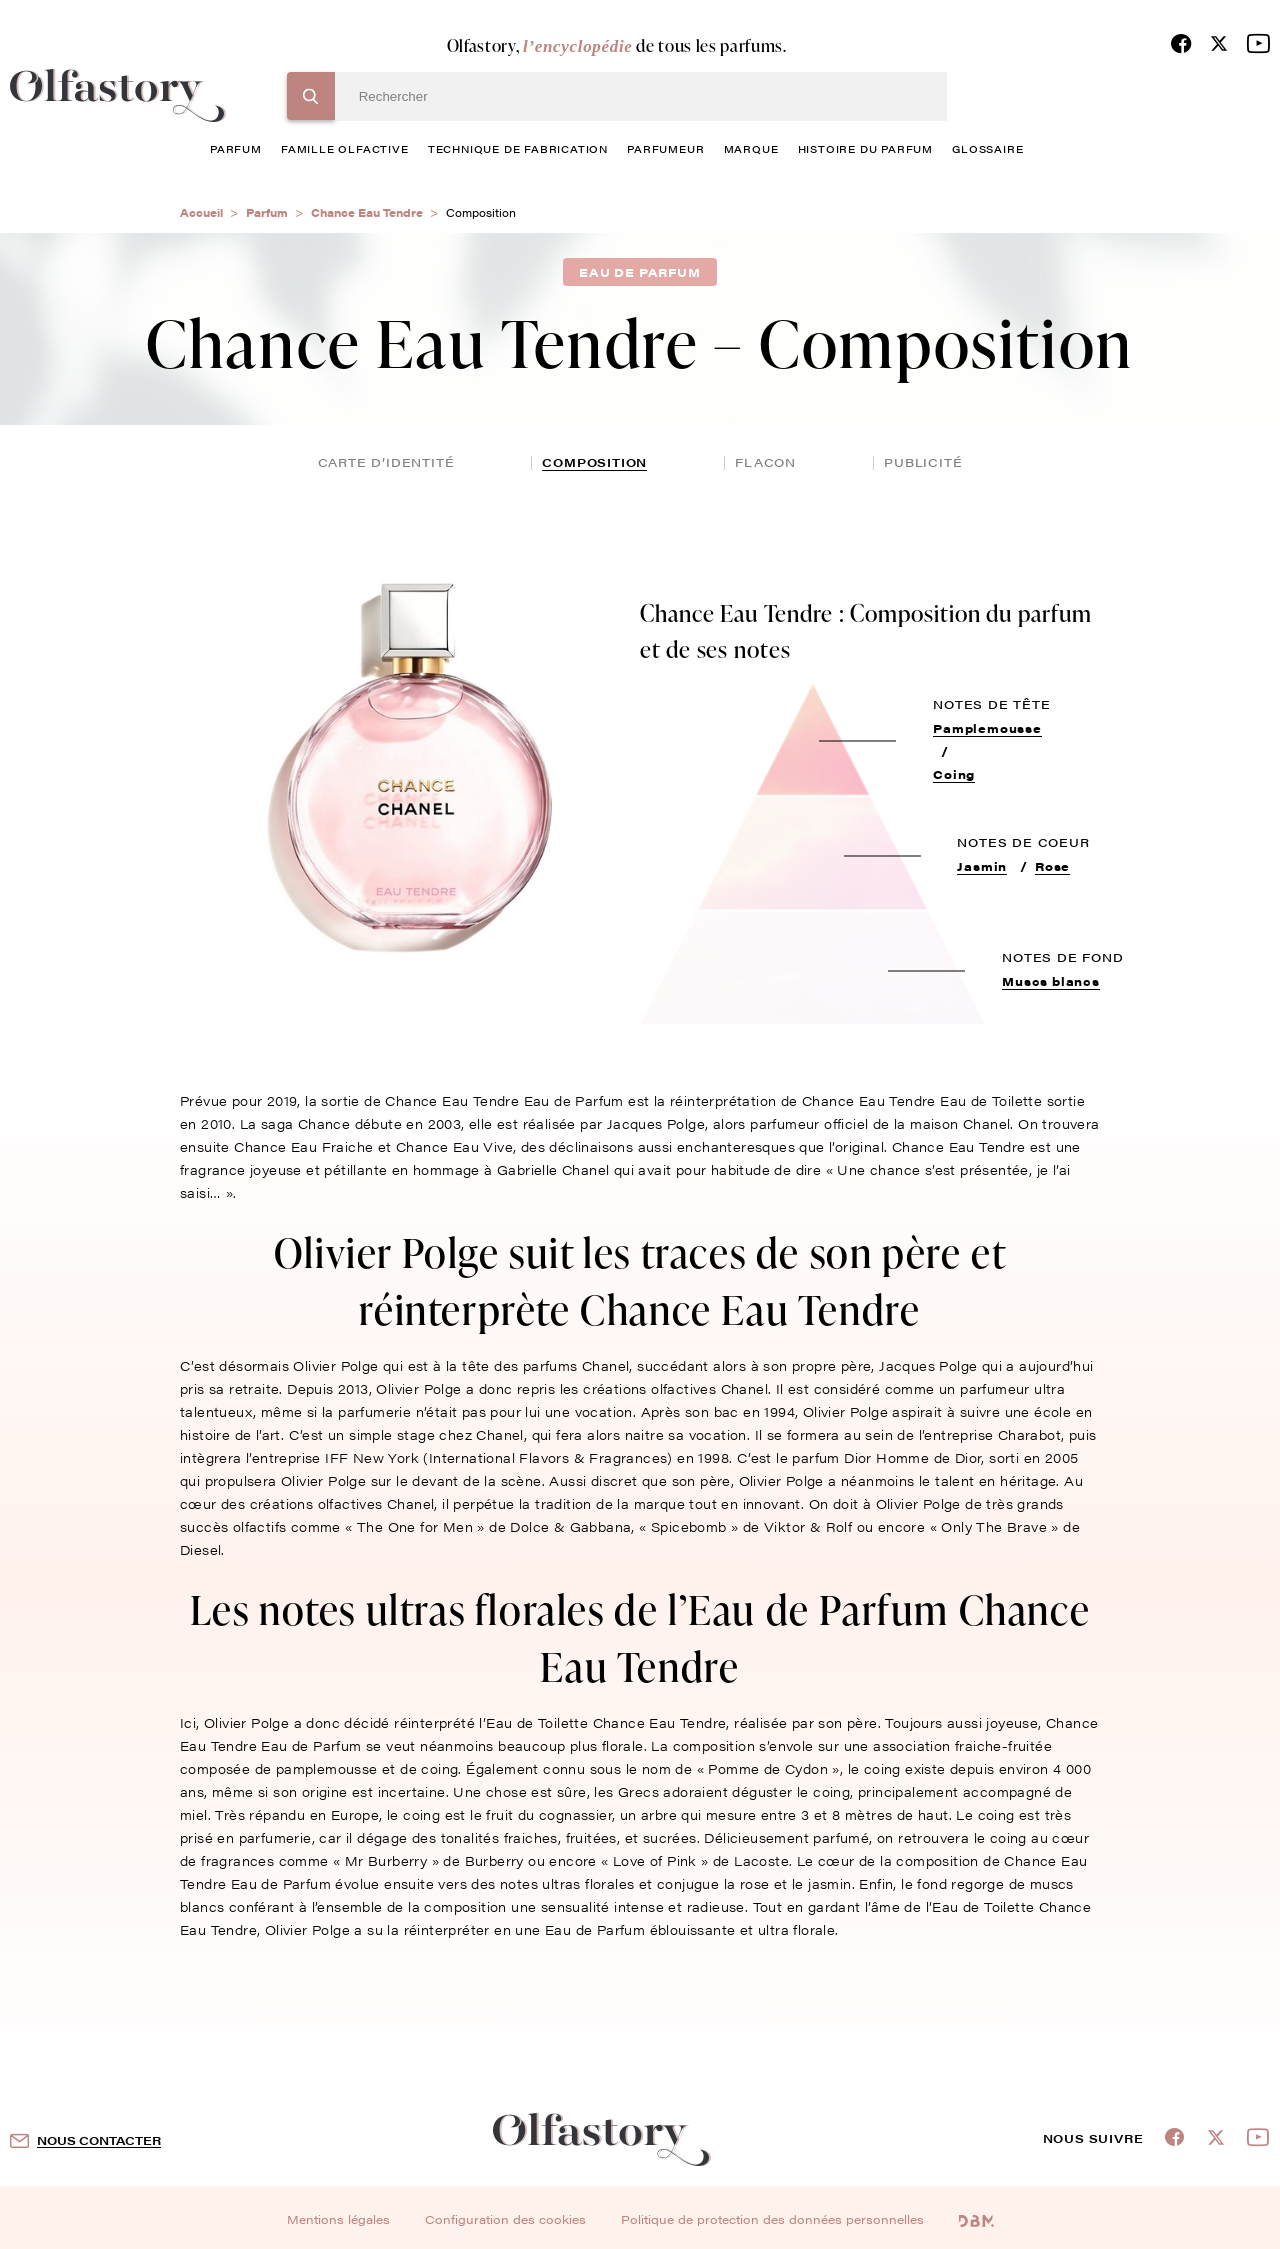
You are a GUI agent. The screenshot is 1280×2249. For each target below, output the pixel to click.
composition (594, 462)
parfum (236, 148)
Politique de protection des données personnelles (772, 2219)
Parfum (267, 212)
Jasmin (982, 866)
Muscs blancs (1051, 981)
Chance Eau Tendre (367, 212)
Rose (1052, 866)
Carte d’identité (386, 462)
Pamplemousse (987, 728)
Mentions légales (338, 2219)
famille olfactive (345, 148)
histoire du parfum (865, 148)
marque (751, 148)
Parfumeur (665, 148)
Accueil (201, 212)
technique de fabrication (518, 148)
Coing (954, 774)
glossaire (987, 148)
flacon (765, 462)
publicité (923, 462)
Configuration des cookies (505, 2219)
